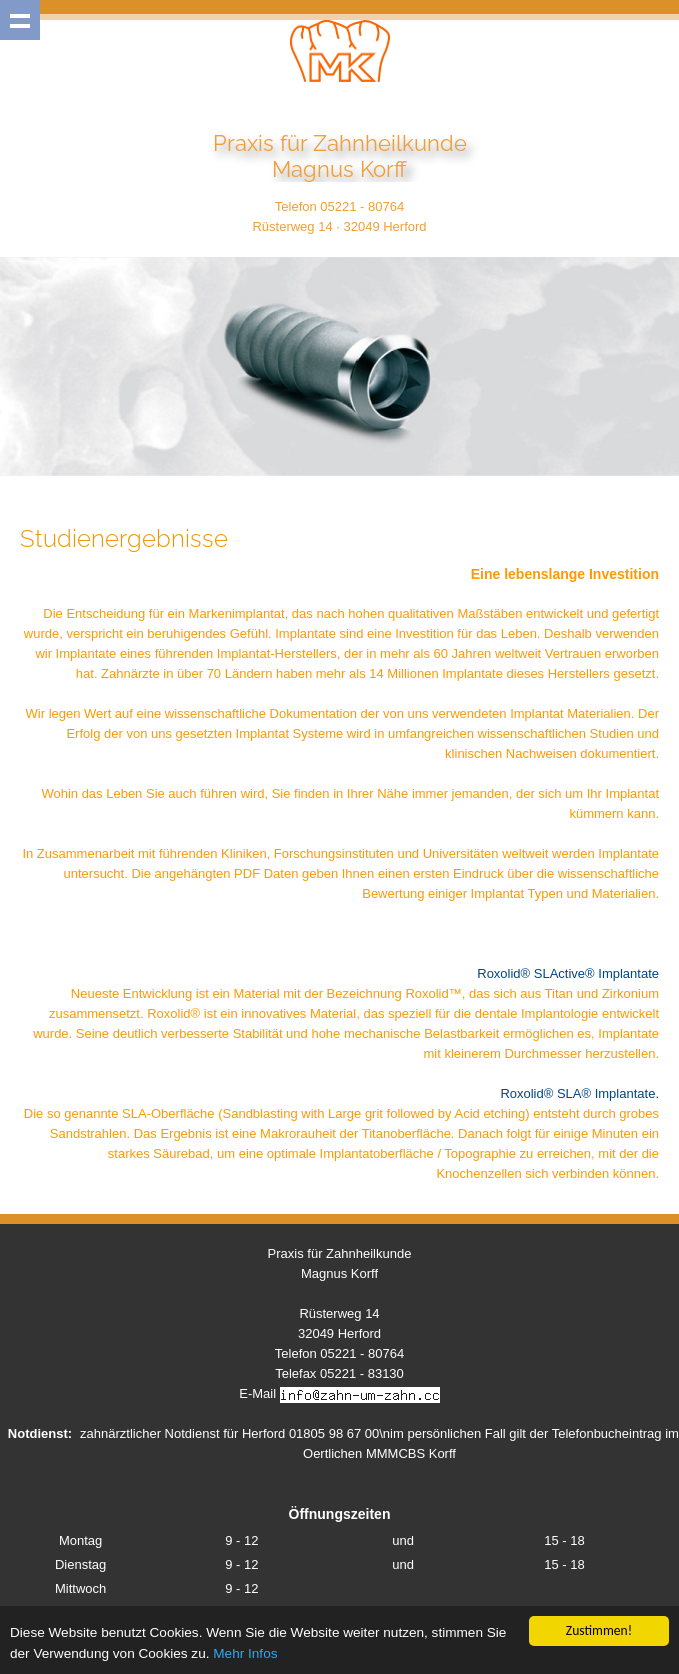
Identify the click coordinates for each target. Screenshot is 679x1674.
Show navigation (20, 20)
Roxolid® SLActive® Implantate (568, 973)
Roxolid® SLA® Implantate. (579, 1093)
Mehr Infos (245, 1655)
